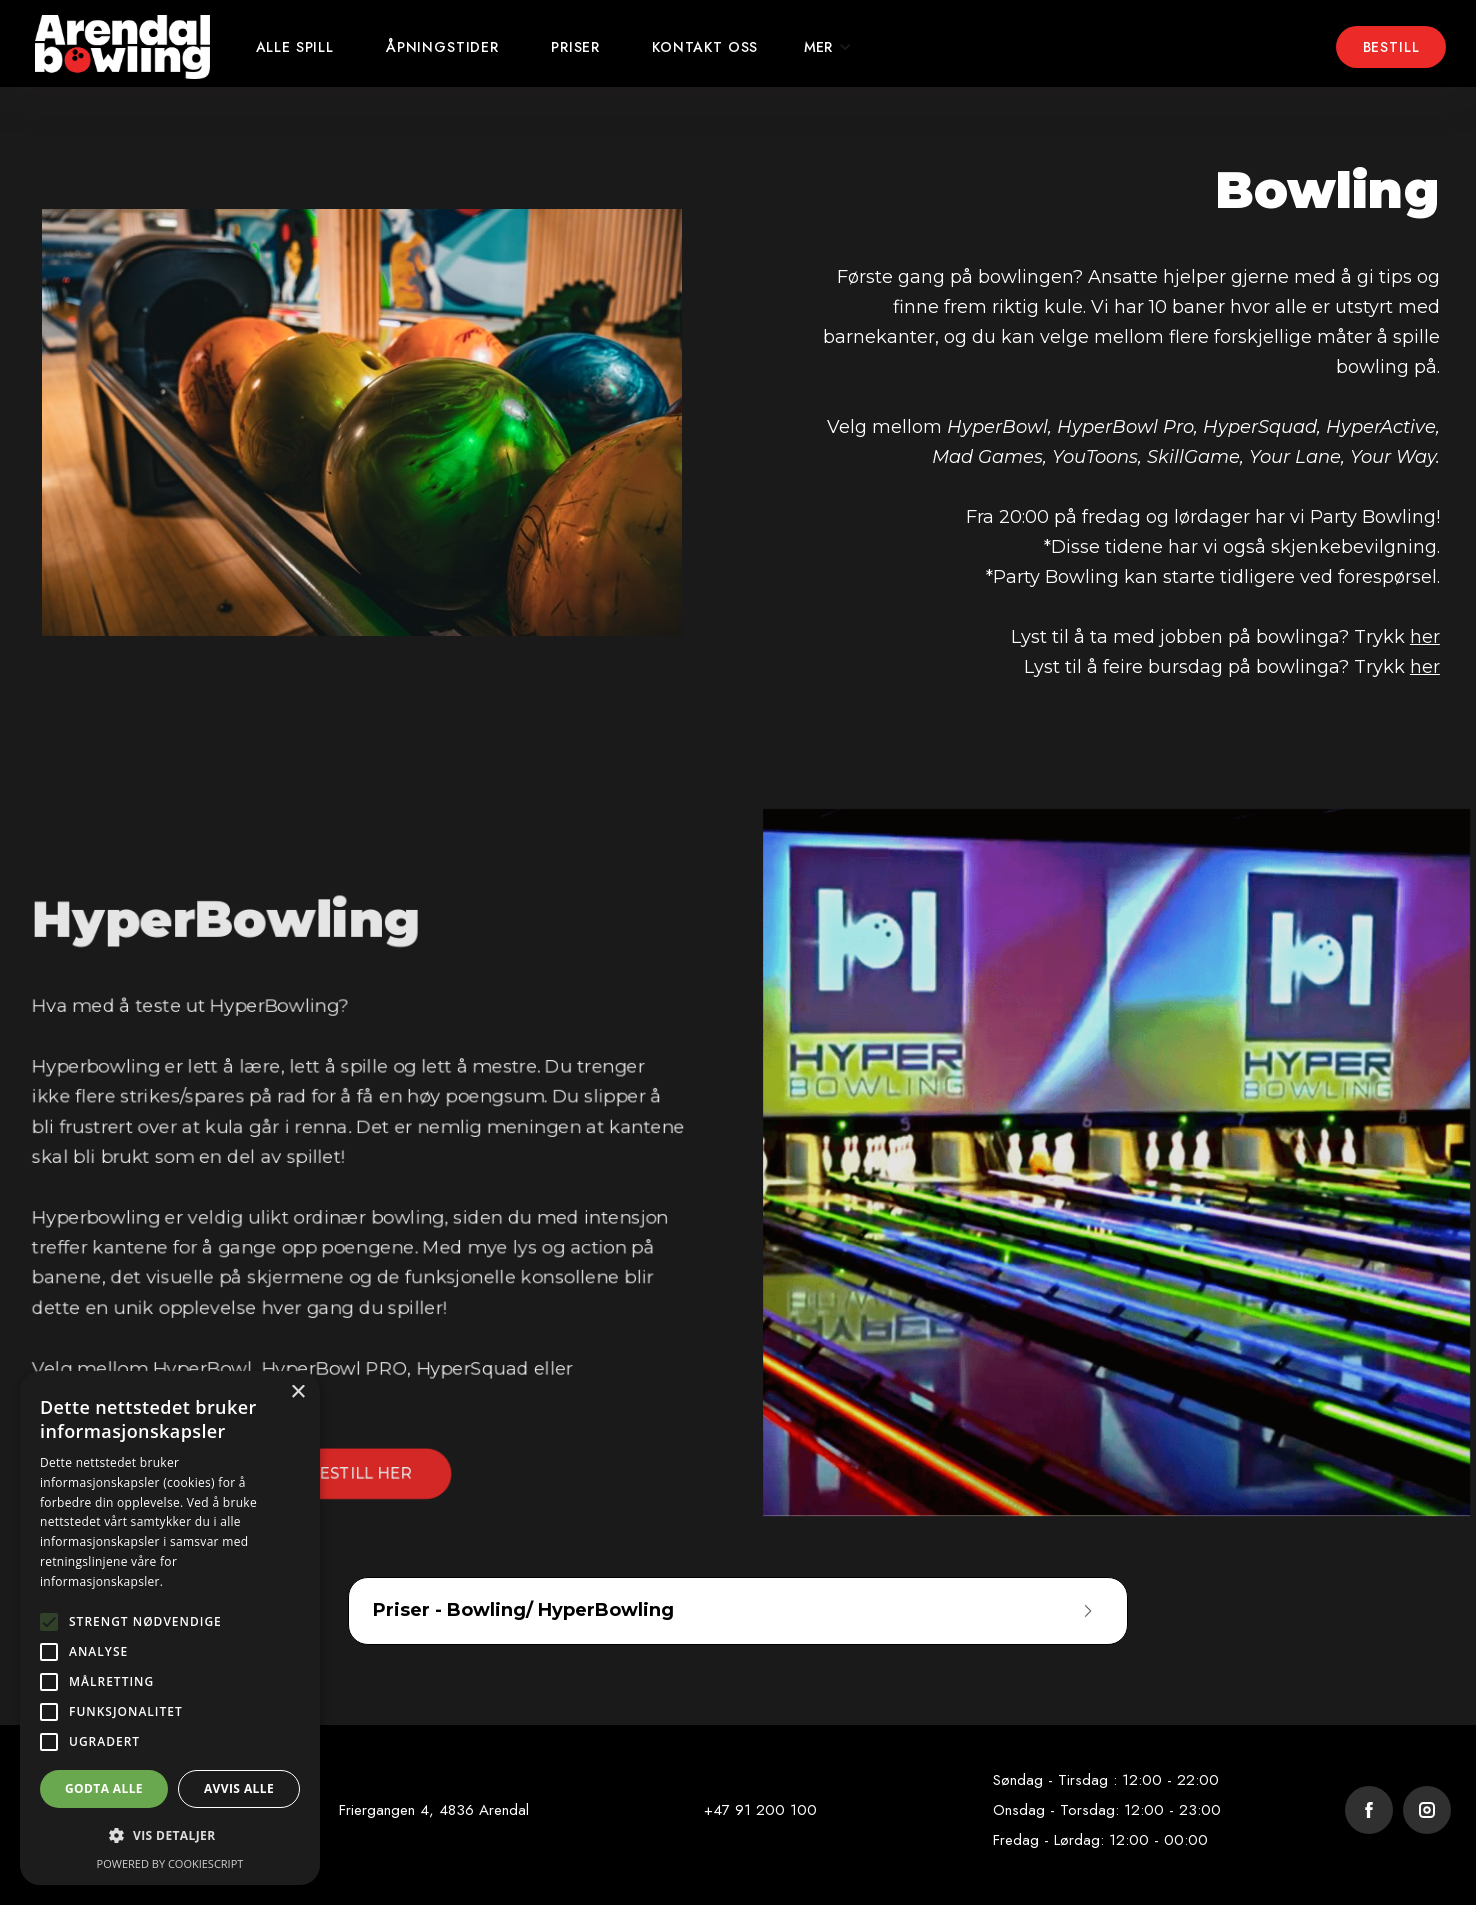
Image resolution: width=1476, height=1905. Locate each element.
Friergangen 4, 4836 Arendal (434, 1810)
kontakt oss (705, 47)
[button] (828, 47)
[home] (122, 47)
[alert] (170, 1628)
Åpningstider (442, 47)
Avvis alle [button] (239, 1788)
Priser (575, 47)
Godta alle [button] (104, 1788)
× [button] (297, 1392)
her (1425, 637)
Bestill (1391, 47)
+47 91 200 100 (760, 1810)
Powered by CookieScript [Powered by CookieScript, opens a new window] (170, 1863)
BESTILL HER (357, 1475)
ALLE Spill (295, 47)
